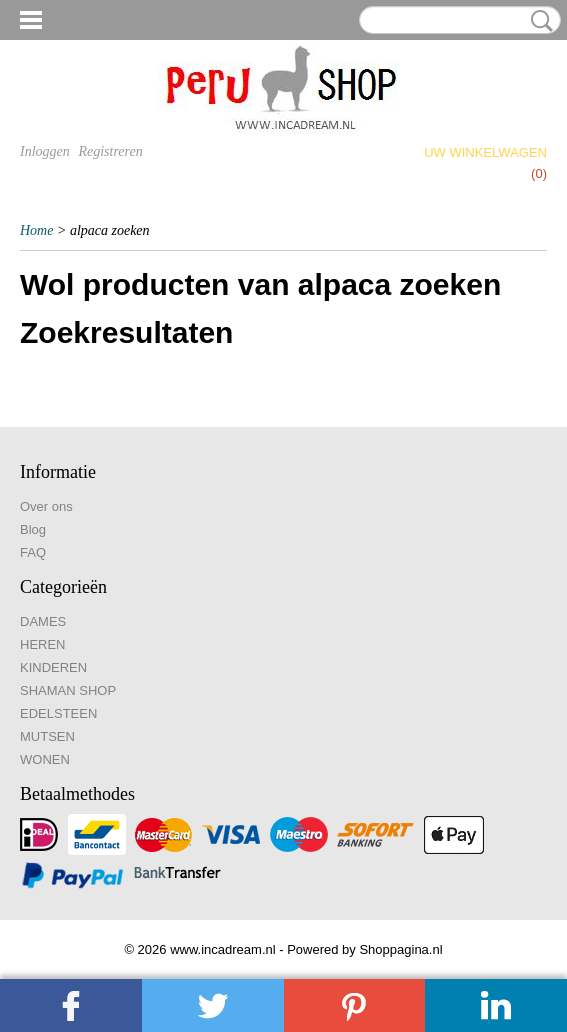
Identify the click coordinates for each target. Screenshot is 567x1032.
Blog (33, 529)
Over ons (46, 506)
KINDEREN (53, 667)
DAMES (43, 621)
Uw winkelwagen (485, 152)
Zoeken (538, 21)
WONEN (45, 759)
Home (36, 230)
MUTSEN (47, 736)
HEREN (43, 644)
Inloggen (45, 151)
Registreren (110, 151)
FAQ (33, 552)
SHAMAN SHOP (68, 690)
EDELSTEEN (58, 713)
